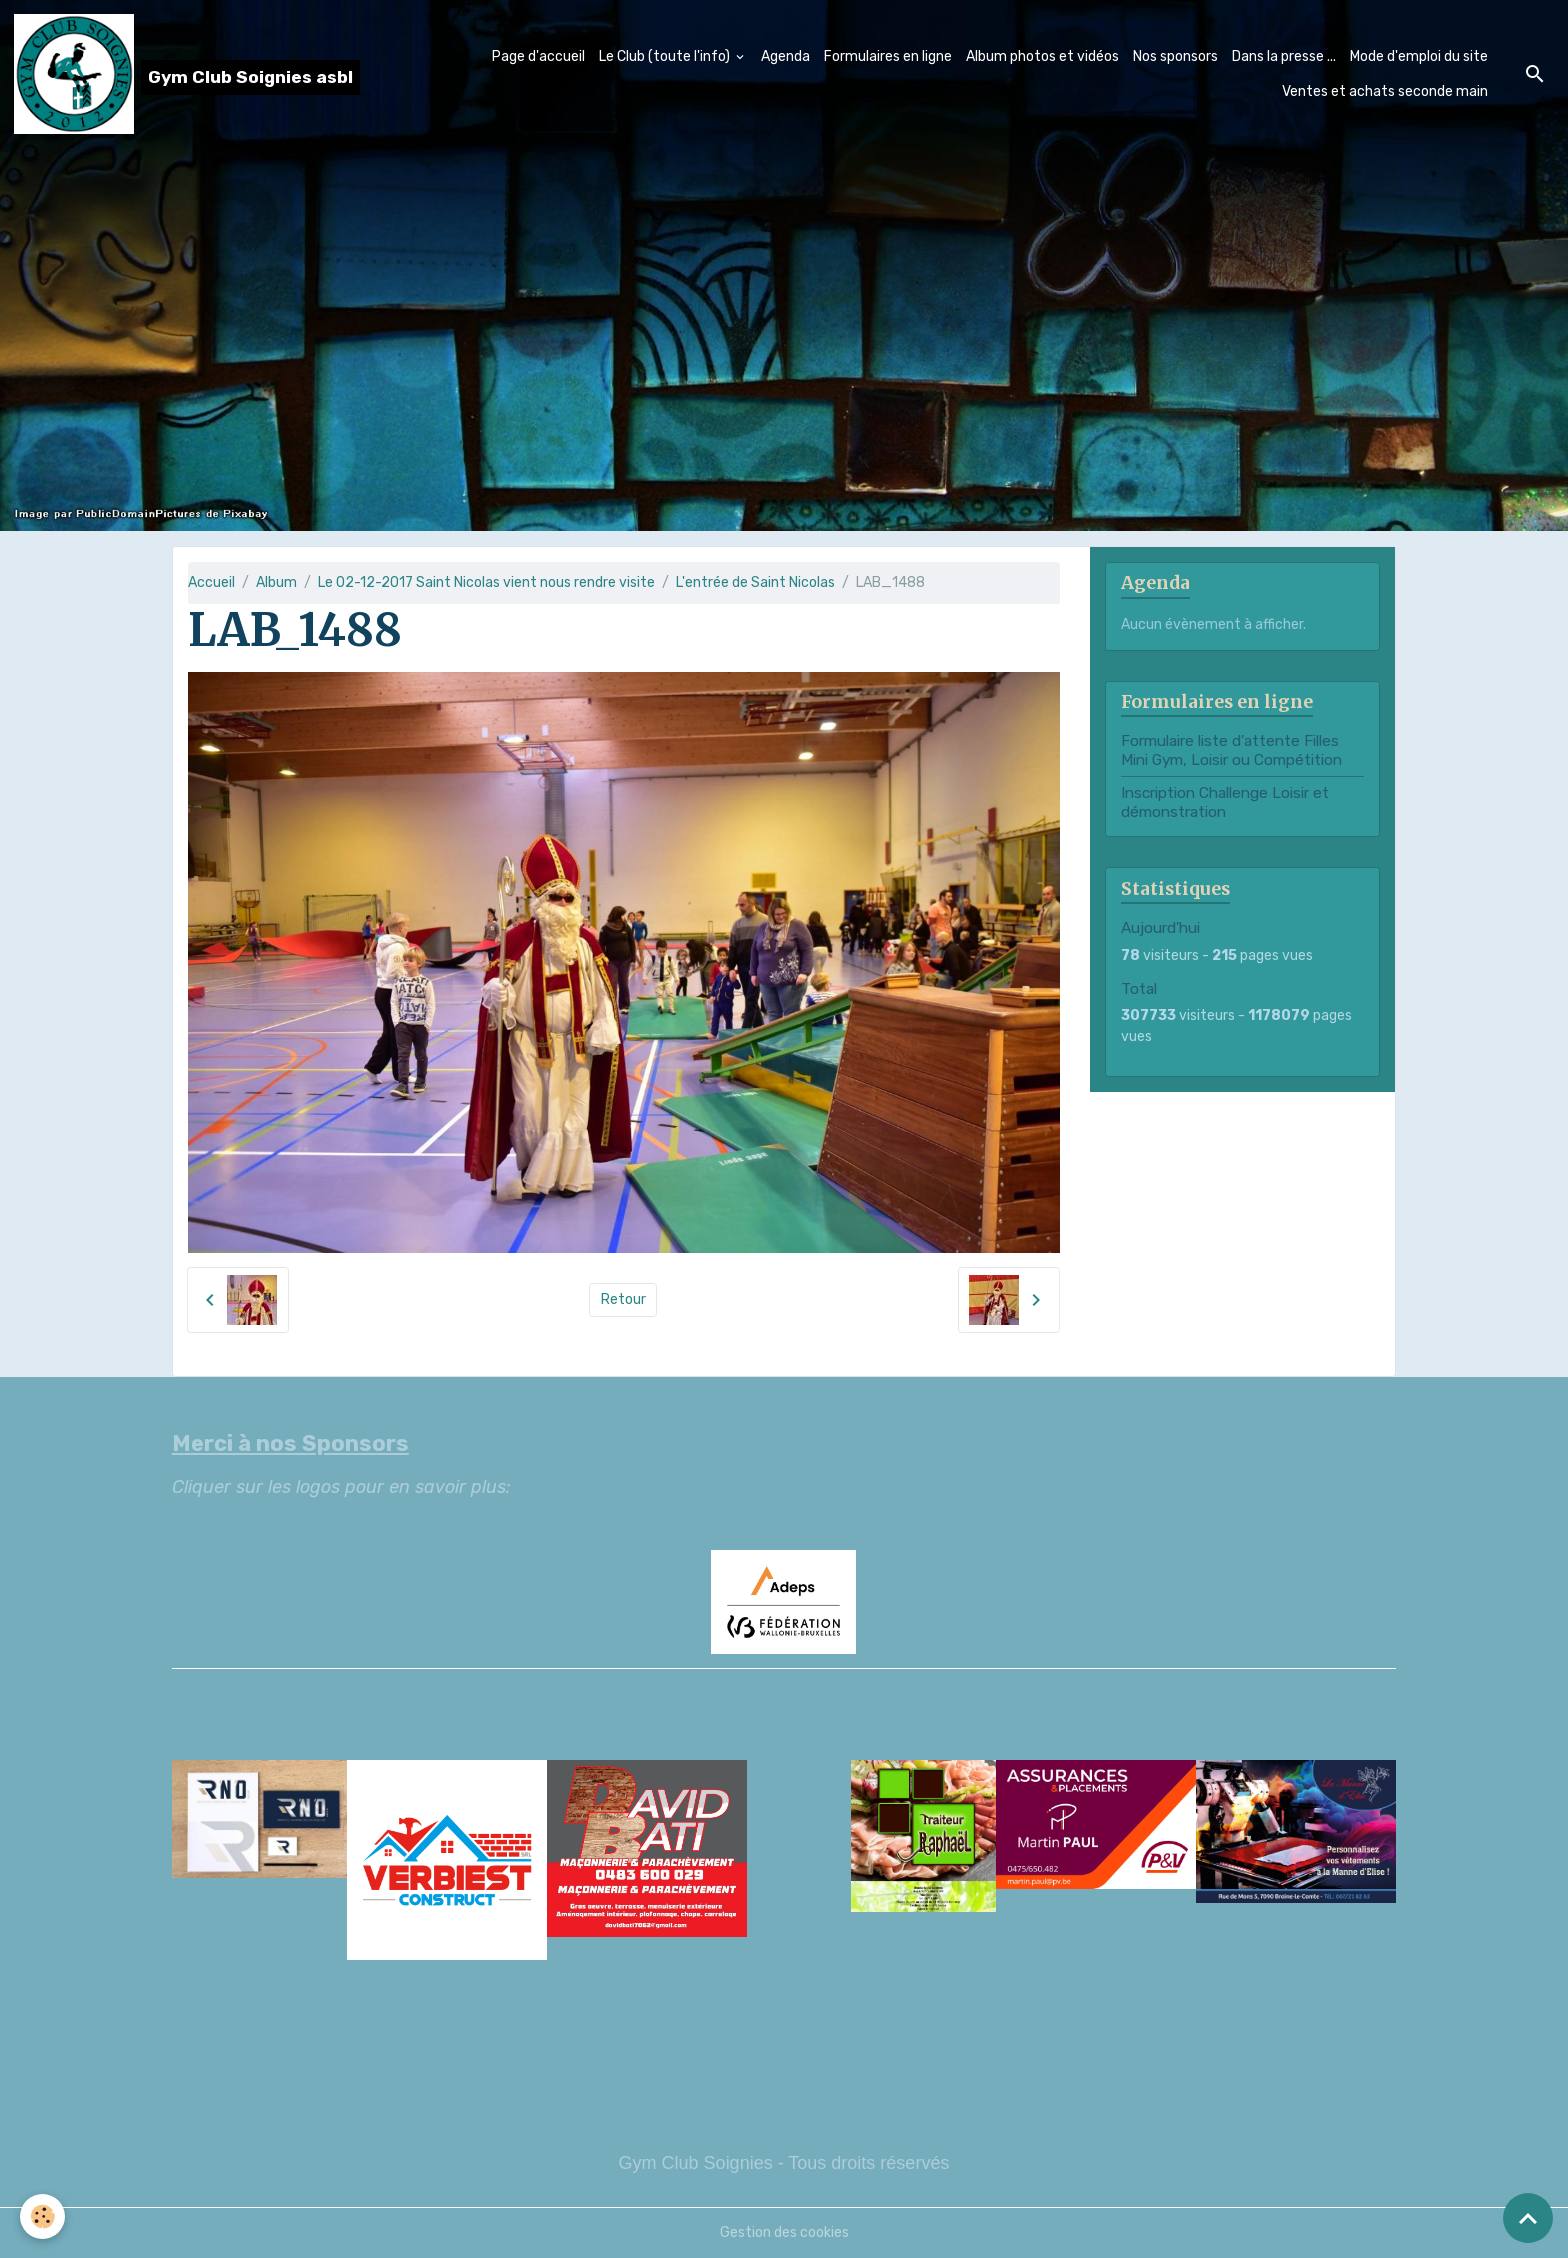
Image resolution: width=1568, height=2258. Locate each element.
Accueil (211, 582)
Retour (623, 1299)
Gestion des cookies (784, 2232)
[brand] (175, 74)
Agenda (785, 56)
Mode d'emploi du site (1419, 56)
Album (276, 582)
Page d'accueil (538, 56)
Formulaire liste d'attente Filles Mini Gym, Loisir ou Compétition (1231, 750)
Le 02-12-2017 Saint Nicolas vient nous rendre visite (486, 582)
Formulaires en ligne (888, 56)
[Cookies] (42, 2216)
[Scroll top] (1528, 2218)
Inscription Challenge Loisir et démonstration (1225, 802)
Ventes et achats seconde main (1385, 91)
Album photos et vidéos (1042, 56)
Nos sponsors (1175, 56)
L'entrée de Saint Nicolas (755, 582)
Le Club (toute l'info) (666, 56)
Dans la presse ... (1284, 56)
